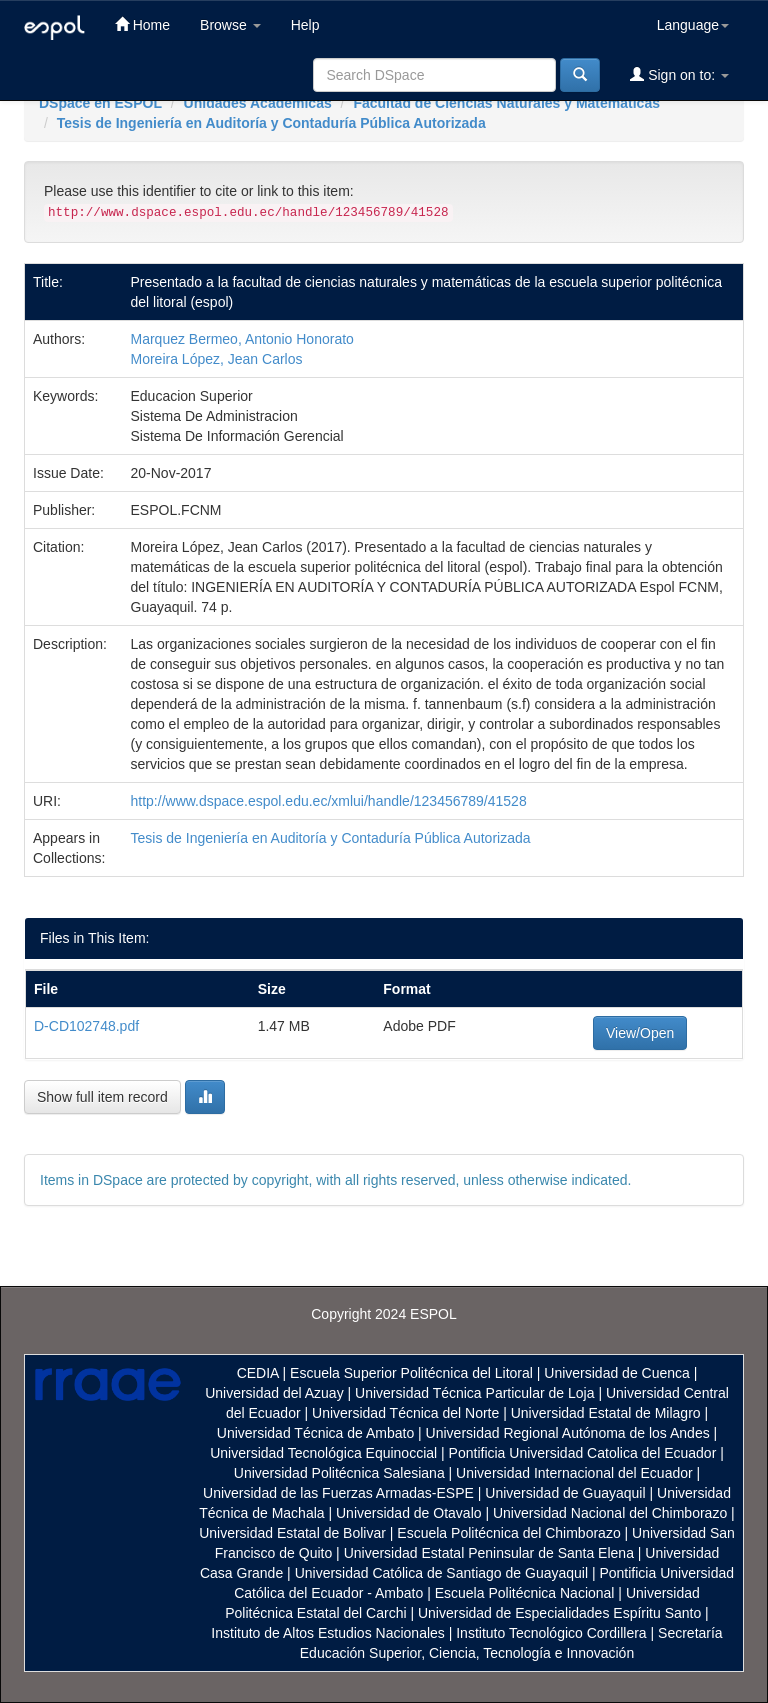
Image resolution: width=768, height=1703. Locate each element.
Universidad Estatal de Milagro (606, 1413)
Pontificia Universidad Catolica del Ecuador (583, 1453)
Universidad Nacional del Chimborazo (610, 1513)
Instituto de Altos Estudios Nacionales (327, 1633)
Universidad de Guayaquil (565, 1493)
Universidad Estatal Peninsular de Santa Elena (489, 1553)
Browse (230, 25)
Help (305, 25)
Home (142, 24)
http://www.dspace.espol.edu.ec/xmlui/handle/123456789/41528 (329, 801)
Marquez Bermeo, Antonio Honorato (242, 339)
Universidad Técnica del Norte (405, 1413)
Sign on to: (679, 74)
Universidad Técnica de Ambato (315, 1433)
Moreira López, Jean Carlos (217, 359)
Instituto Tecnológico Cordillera (551, 1633)
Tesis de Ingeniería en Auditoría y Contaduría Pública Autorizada (271, 123)
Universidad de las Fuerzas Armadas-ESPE (338, 1493)
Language (693, 25)
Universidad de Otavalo (409, 1513)
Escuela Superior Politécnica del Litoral (411, 1373)
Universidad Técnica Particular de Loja (474, 1393)
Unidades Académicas (258, 103)
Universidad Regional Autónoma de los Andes (568, 1433)
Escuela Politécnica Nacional (525, 1593)
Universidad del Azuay (274, 1393)
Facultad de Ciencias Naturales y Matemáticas (506, 103)
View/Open (640, 1033)
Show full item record (102, 1097)
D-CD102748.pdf (86, 1026)
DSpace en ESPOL (100, 103)
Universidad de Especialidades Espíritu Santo (559, 1613)
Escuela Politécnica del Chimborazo (508, 1533)
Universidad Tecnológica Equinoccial (323, 1453)
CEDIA (258, 1373)
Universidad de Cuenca (617, 1373)
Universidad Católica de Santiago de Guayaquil (441, 1573)
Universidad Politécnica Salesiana (339, 1473)
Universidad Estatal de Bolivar (292, 1533)
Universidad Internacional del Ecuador (574, 1473)
